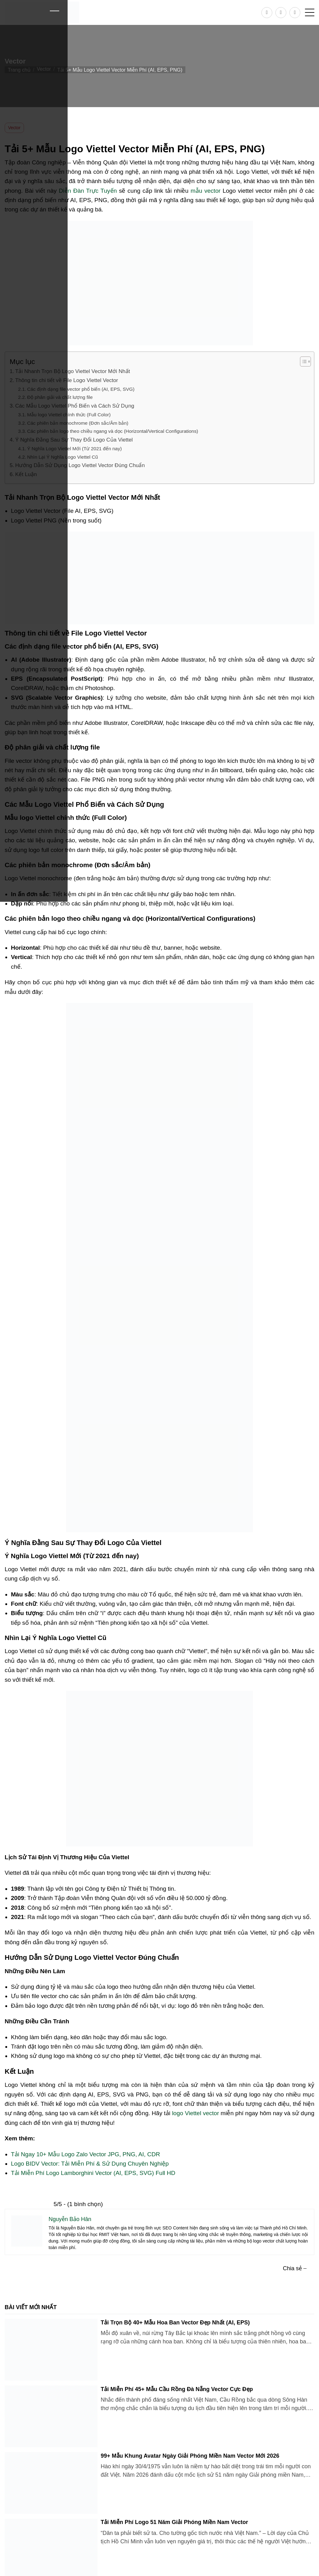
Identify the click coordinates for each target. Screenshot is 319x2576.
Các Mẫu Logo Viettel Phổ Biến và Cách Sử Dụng (74, 406)
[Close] (53, 11)
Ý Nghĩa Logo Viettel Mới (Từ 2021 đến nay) (74, 448)
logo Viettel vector (195, 2113)
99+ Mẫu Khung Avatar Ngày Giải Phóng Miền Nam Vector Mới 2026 (190, 2456)
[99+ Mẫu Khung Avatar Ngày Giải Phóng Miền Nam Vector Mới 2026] (51, 2483)
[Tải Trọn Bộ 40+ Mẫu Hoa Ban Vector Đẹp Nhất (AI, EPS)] (51, 2350)
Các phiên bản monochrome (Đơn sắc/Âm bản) (77, 423)
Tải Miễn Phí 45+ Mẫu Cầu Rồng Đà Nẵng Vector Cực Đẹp (177, 2389)
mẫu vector (206, 190)
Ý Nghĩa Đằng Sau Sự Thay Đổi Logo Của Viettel (74, 440)
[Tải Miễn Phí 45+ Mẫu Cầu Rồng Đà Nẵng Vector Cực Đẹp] (51, 2416)
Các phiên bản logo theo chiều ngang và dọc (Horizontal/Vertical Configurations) (112, 431)
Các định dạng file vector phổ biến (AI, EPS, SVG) (81, 389)
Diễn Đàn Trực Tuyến (88, 190)
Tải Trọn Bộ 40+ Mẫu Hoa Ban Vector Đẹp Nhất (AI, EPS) (175, 2322)
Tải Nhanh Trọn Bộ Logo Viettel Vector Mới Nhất (72, 371)
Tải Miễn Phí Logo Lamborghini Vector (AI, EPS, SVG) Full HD (93, 2173)
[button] (309, 12)
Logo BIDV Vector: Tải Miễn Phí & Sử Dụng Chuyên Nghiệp (90, 2163)
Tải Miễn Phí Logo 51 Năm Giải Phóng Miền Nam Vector (174, 2522)
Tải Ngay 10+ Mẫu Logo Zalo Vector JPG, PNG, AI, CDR (85, 2154)
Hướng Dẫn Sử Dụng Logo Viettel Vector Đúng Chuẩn (80, 465)
